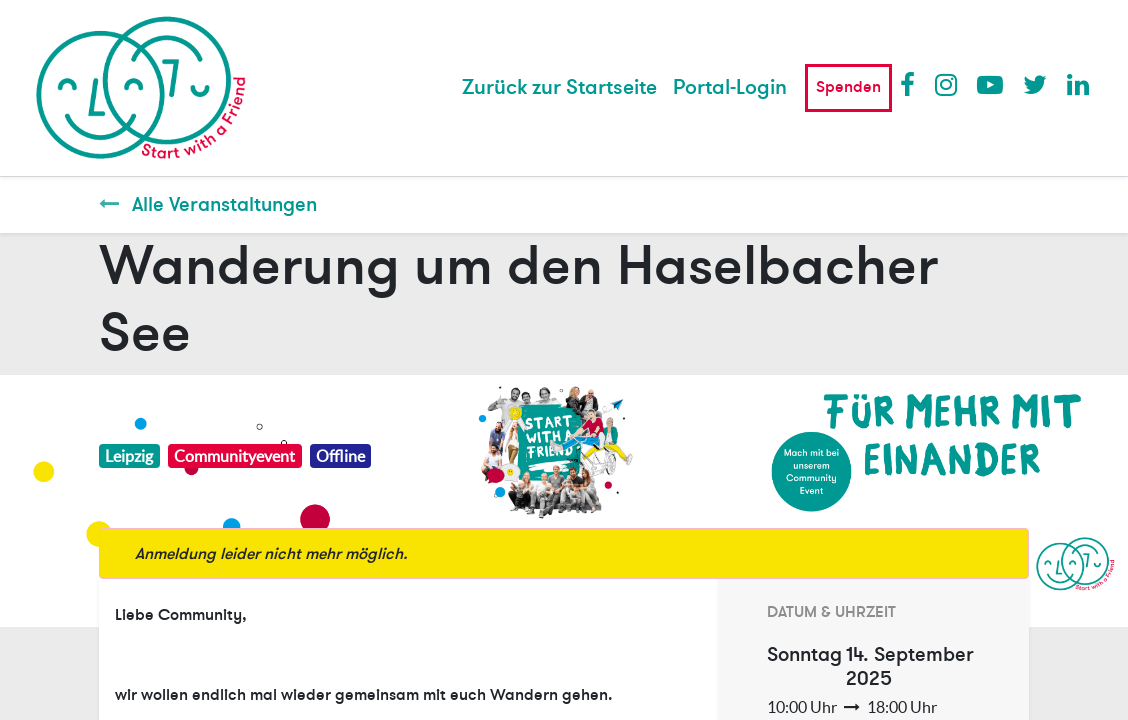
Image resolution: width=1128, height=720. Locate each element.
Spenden (848, 87)
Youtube (989, 84)
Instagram (947, 84)
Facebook (912, 84)
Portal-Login (730, 87)
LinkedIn (1079, 84)
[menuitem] (559, 88)
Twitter (1035, 84)
